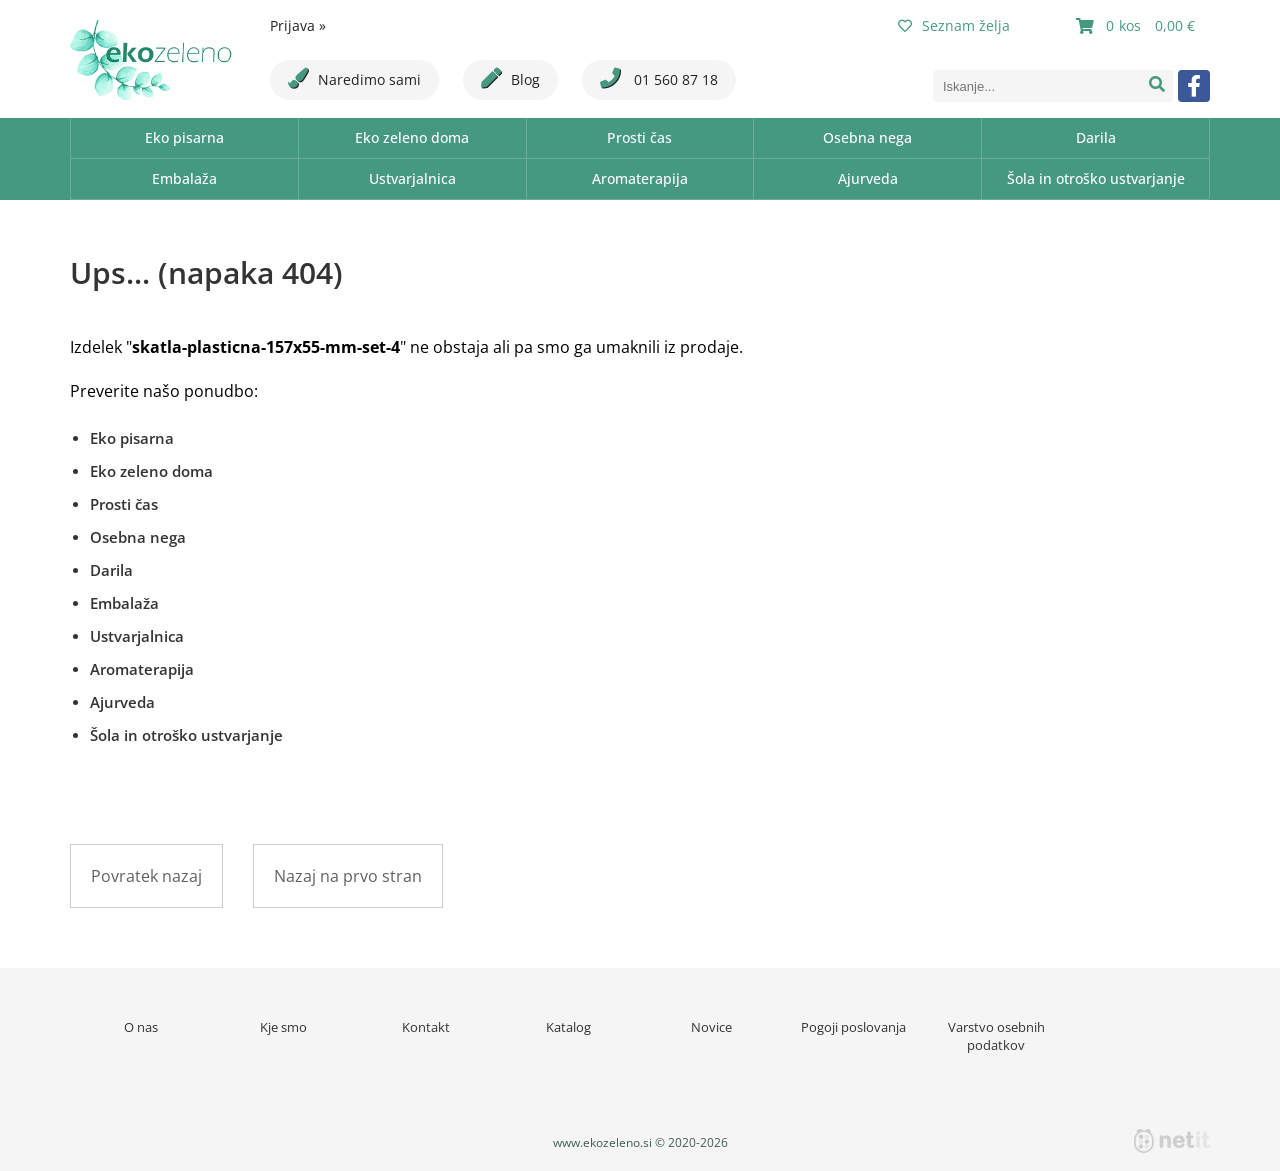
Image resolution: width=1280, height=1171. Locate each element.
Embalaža (184, 178)
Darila (1096, 137)
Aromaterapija (640, 178)
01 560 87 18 (659, 78)
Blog (510, 78)
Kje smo (283, 1027)
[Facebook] (1194, 86)
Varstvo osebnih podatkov (996, 1036)
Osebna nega (867, 137)
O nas (141, 1027)
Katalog (568, 1027)
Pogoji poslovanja (853, 1027)
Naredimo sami (354, 78)
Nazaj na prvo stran (348, 876)
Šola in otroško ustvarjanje (1096, 178)
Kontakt (426, 1027)
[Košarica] (1138, 26)
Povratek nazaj (146, 876)
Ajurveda (868, 178)
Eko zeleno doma (412, 137)
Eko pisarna (184, 137)
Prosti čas (639, 137)
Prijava (298, 25)
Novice (711, 1027)
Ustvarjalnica (412, 178)
